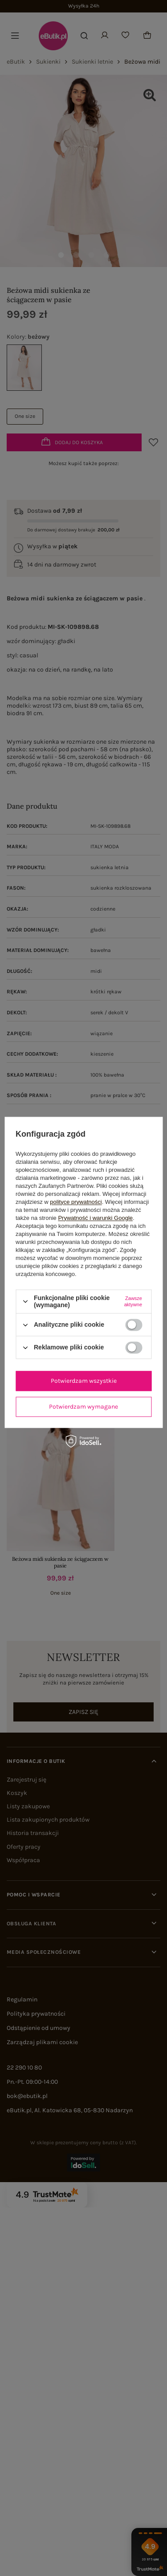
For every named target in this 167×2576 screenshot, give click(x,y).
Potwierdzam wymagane (83, 1406)
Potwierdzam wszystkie (84, 1381)
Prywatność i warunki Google (95, 1218)
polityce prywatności (76, 1202)
